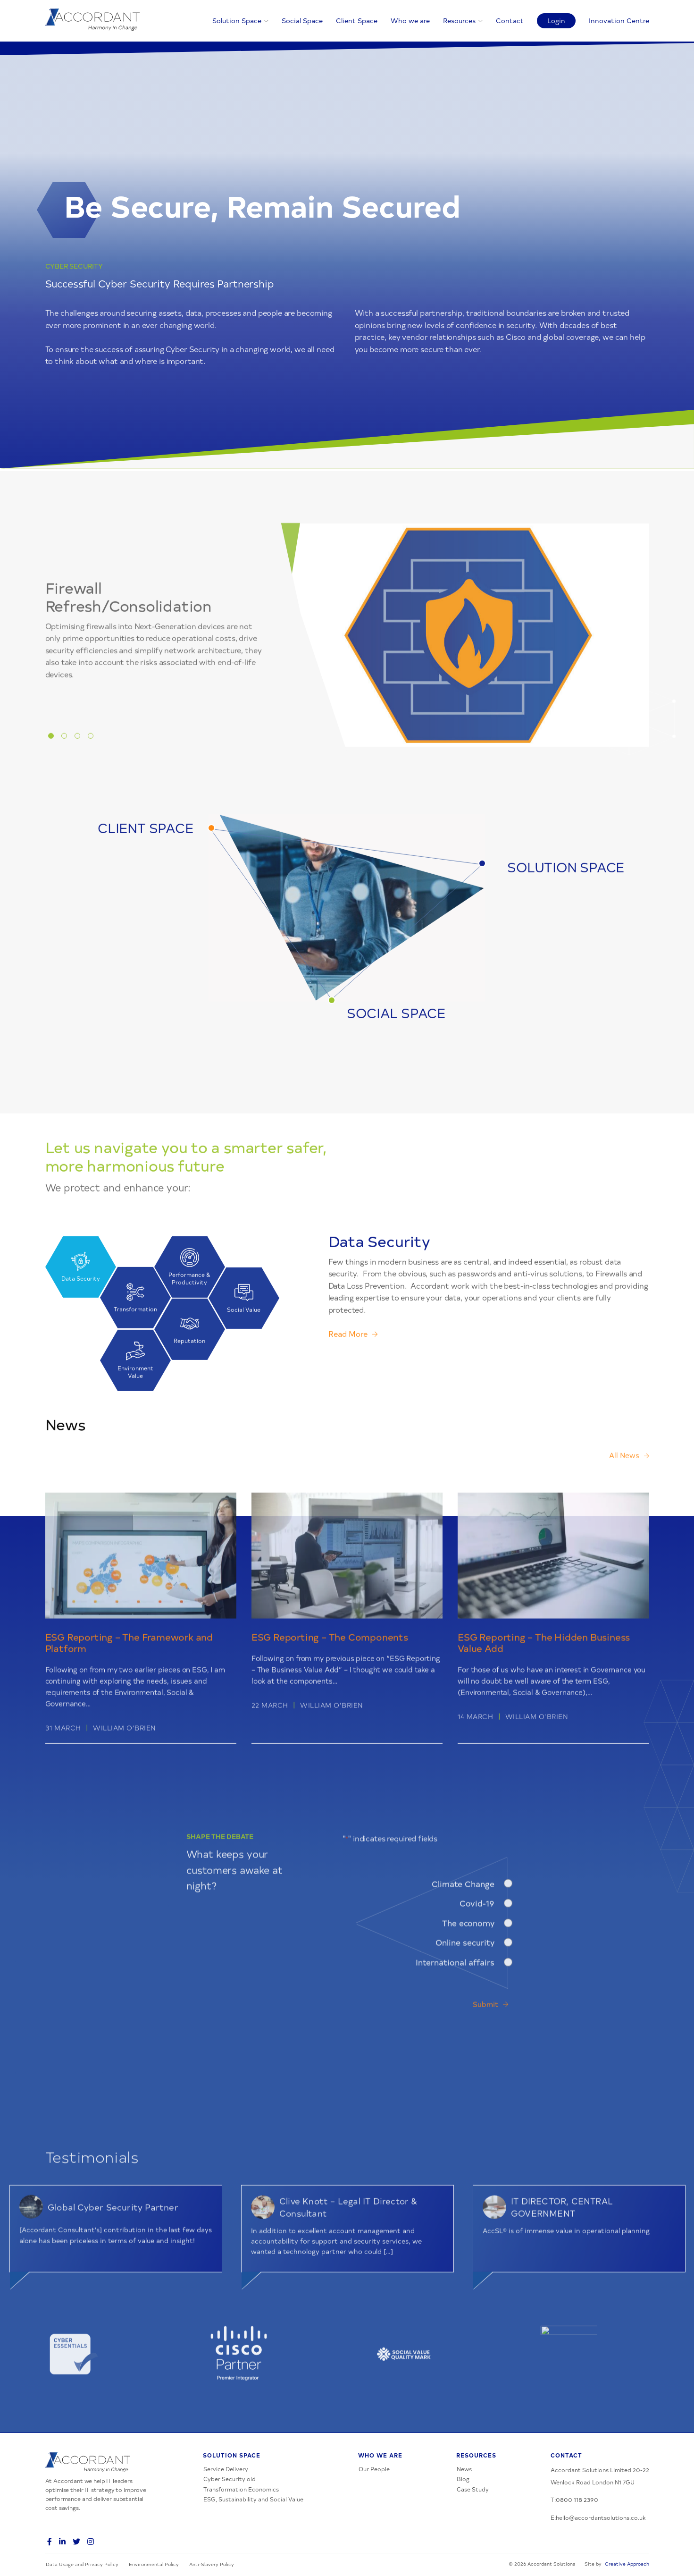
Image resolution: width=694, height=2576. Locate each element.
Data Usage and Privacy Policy (82, 2564)
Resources (459, 20)
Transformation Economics (241, 2489)
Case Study (473, 2489)
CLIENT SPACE (145, 870)
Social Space (302, 20)
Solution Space (236, 20)
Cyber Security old (229, 2479)
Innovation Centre (619, 20)
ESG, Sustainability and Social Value (253, 2499)
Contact (510, 20)
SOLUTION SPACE (565, 909)
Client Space (356, 20)
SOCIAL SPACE (396, 1055)
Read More (348, 1376)
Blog (463, 2479)
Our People (374, 2469)
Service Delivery (225, 2469)
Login (556, 20)
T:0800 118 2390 (574, 2499)
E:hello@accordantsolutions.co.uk (598, 2517)
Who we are (410, 20)
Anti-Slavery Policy (211, 2564)
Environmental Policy (154, 2564)
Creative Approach (627, 2563)
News (464, 2469)
